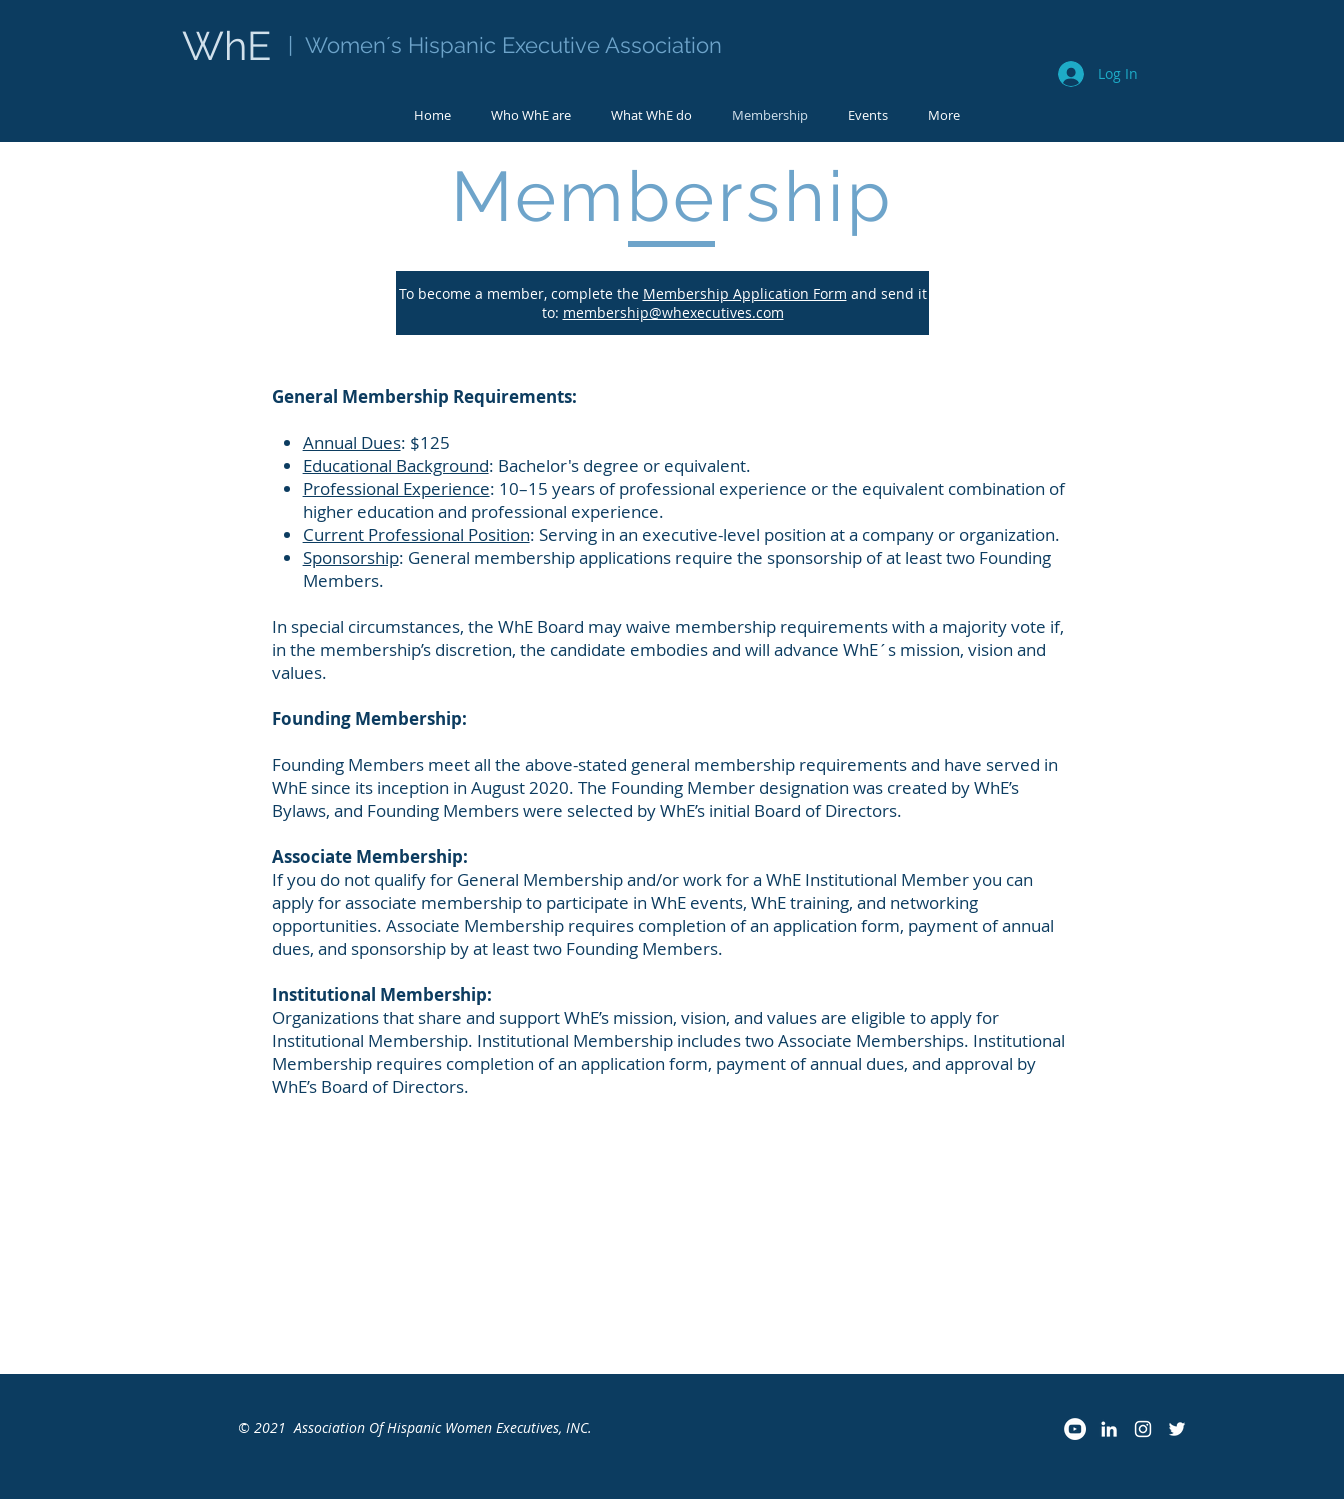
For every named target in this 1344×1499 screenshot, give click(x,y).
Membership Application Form (745, 293)
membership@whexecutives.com (673, 312)
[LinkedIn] (1109, 1429)
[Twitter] (1177, 1429)
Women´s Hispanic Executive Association (510, 45)
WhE (231, 45)
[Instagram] (1143, 1429)
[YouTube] (1075, 1429)
